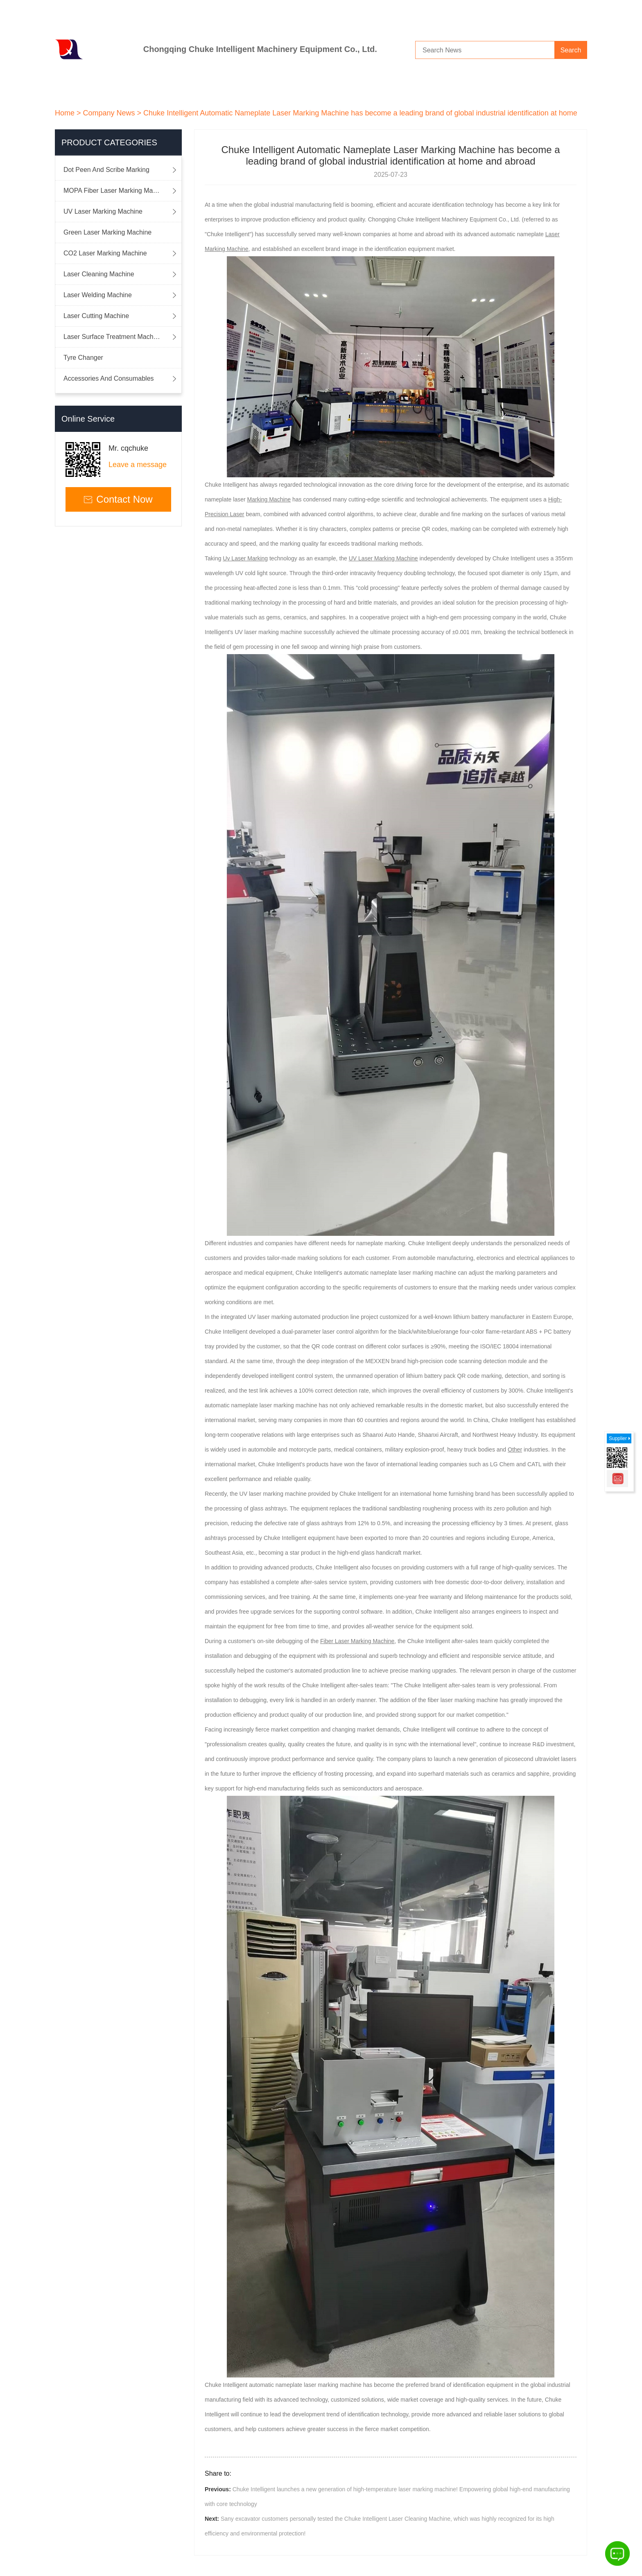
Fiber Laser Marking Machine (357, 1641)
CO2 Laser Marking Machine (105, 253)
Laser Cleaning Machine (98, 274)
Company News (109, 113)
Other (515, 1449)
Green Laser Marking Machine (107, 232)
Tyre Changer (83, 357)
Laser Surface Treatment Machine (112, 336)
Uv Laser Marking (245, 558)
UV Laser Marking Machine (102, 211)
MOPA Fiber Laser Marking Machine (116, 190)
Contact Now (118, 499)
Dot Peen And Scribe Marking (106, 169)
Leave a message (138, 465)
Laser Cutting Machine (96, 315)
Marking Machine (269, 499)
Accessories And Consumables (108, 378)
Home (65, 113)
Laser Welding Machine (97, 294)
